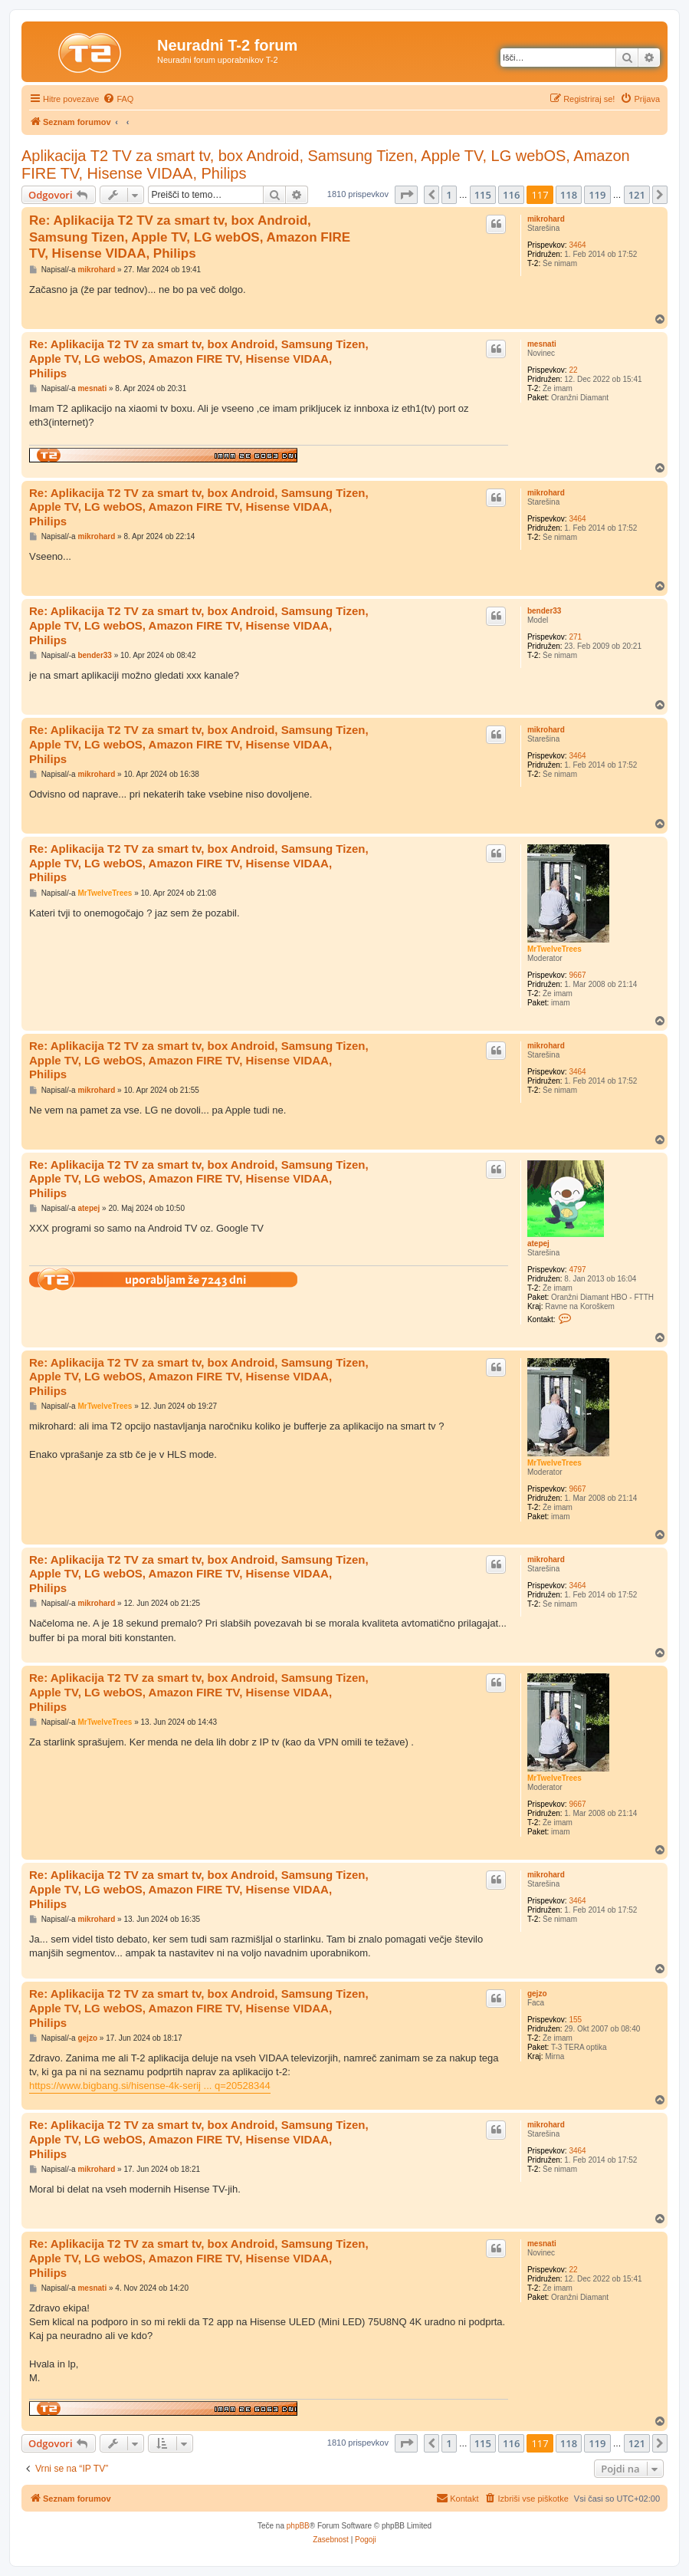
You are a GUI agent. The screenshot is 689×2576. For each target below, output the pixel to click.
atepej (538, 1243)
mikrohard (546, 219)
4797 (577, 1269)
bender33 (544, 611)
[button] (406, 195)
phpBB (298, 2526)
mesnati (541, 344)
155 (575, 2019)
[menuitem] (118, 99)
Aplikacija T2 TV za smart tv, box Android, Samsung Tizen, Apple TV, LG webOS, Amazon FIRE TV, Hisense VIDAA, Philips (325, 164)
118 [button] (568, 195)
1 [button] (448, 195)
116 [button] (511, 195)
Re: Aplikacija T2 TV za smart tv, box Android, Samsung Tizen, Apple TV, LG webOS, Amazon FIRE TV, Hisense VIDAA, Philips (189, 237)
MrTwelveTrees (554, 949)
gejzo (537, 1993)
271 (575, 637)
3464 (577, 245)
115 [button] (482, 195)
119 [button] (597, 195)
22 (573, 370)
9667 (577, 975)
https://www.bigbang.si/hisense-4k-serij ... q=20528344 (150, 2085)
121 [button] (636, 195)
